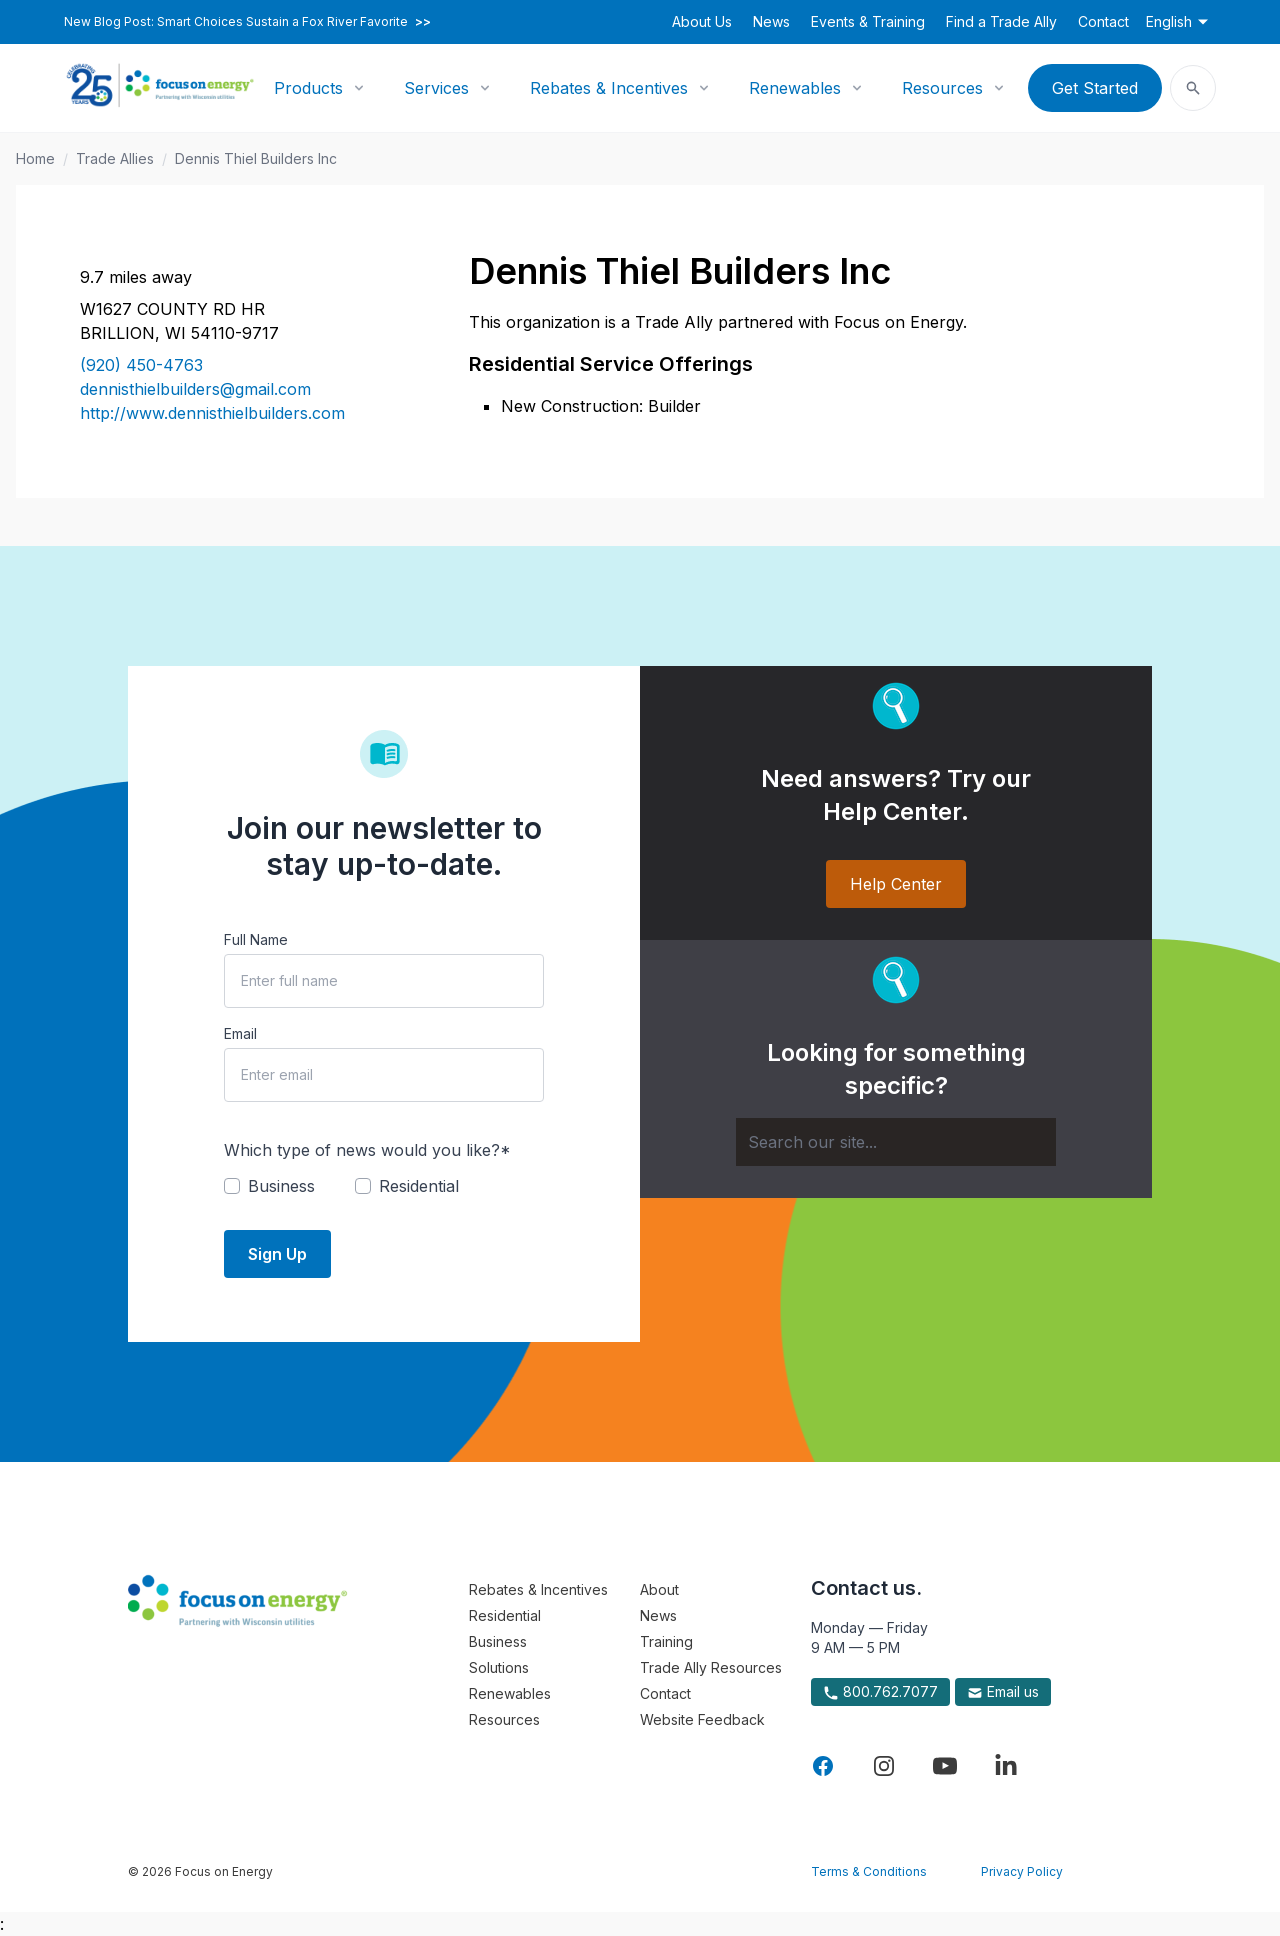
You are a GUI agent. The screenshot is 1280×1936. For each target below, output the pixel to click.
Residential (505, 1615)
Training (666, 1641)
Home (35, 158)
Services (436, 88)
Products (308, 88)
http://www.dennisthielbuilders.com (212, 413)
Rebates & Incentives (609, 88)
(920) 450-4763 (141, 365)
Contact (1103, 21)
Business (498, 1641)
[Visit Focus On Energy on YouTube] (945, 1766)
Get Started (1095, 88)
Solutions (499, 1667)
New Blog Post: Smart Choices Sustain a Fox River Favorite (247, 22)
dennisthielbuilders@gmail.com (195, 389)
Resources (942, 88)
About (659, 1589)
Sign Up (277, 1254)
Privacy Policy (1022, 1871)
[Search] (896, 1142)
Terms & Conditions (869, 1871)
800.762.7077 (880, 1692)
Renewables (795, 88)
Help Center (896, 884)
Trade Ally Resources (711, 1667)
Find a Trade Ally (1001, 21)
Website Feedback (702, 1719)
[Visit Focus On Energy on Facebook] (823, 1766)
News (771, 21)
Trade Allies (115, 158)
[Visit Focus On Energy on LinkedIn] (1006, 1766)
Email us (1003, 1692)
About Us (702, 21)
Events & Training (868, 21)
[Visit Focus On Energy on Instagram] (884, 1766)
